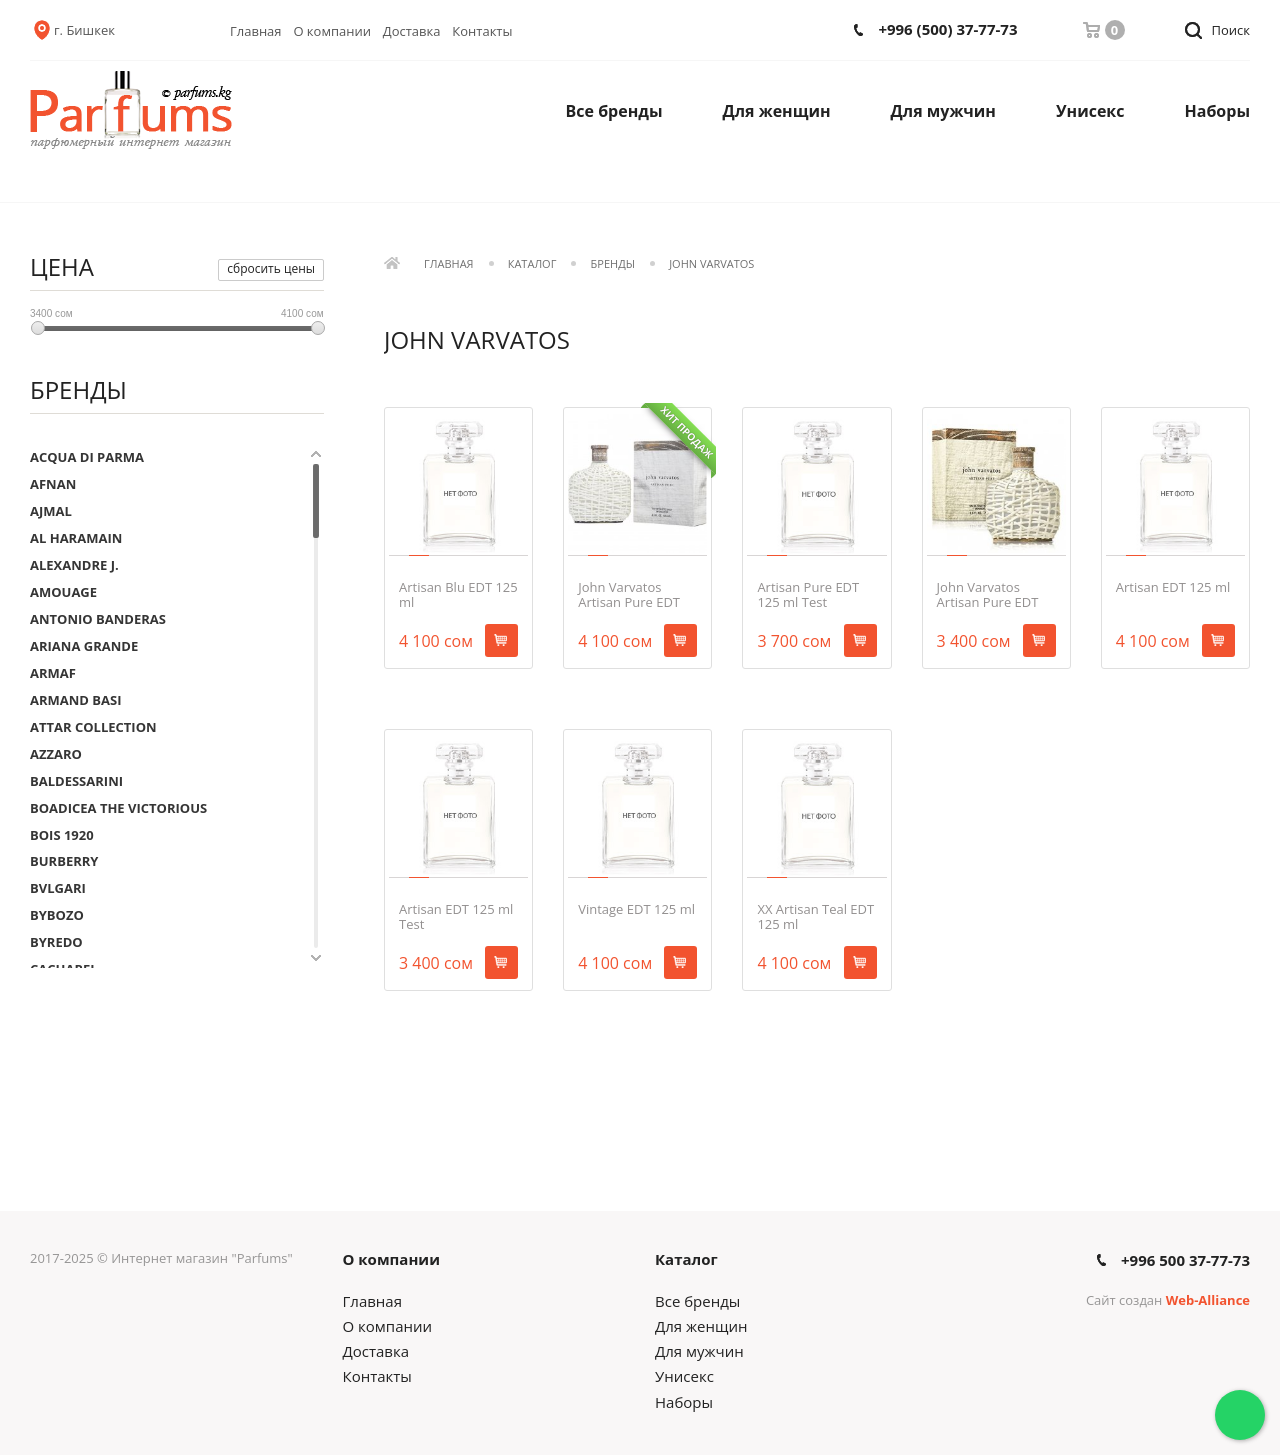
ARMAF (53, 673)
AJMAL (51, 511)
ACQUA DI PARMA (87, 457)
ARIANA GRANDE (84, 646)
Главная (256, 31)
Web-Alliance (1208, 1300)
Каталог (532, 264)
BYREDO (56, 942)
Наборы (1218, 111)
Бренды (613, 264)
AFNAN (53, 484)
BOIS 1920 (62, 835)
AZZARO (56, 754)
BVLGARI (58, 888)
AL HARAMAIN (76, 538)
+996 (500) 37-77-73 (947, 29)
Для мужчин (943, 111)
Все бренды (614, 111)
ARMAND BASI (76, 700)
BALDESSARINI (76, 781)
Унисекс (1090, 111)
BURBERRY (64, 861)
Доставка (412, 31)
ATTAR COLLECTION (93, 727)
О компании (332, 31)
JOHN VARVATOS (711, 264)
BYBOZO (57, 915)
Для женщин (777, 111)
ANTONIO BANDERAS (98, 619)
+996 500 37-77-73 (1185, 1260)
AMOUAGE (63, 592)
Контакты (482, 31)
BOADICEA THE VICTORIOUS (118, 808)
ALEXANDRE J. (74, 565)
